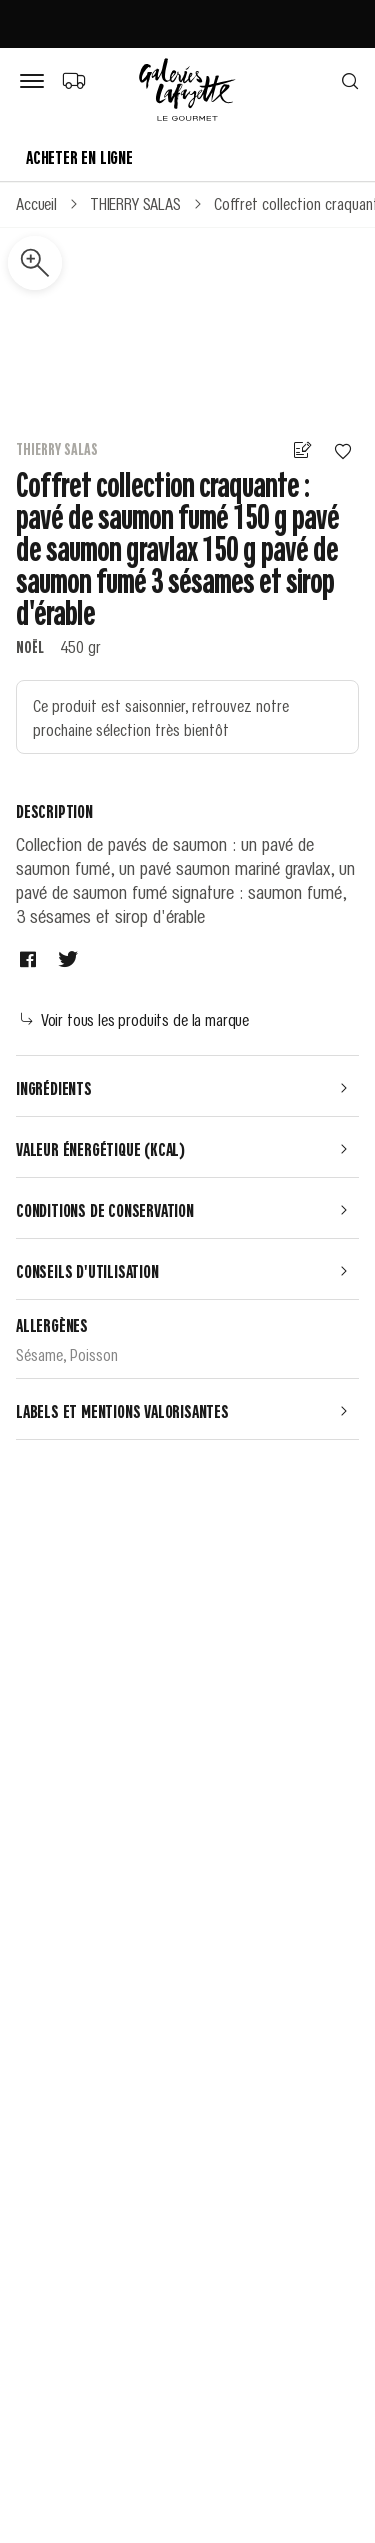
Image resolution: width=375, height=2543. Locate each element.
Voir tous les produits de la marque (135, 1019)
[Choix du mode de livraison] (73, 80)
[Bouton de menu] (36, 82)
